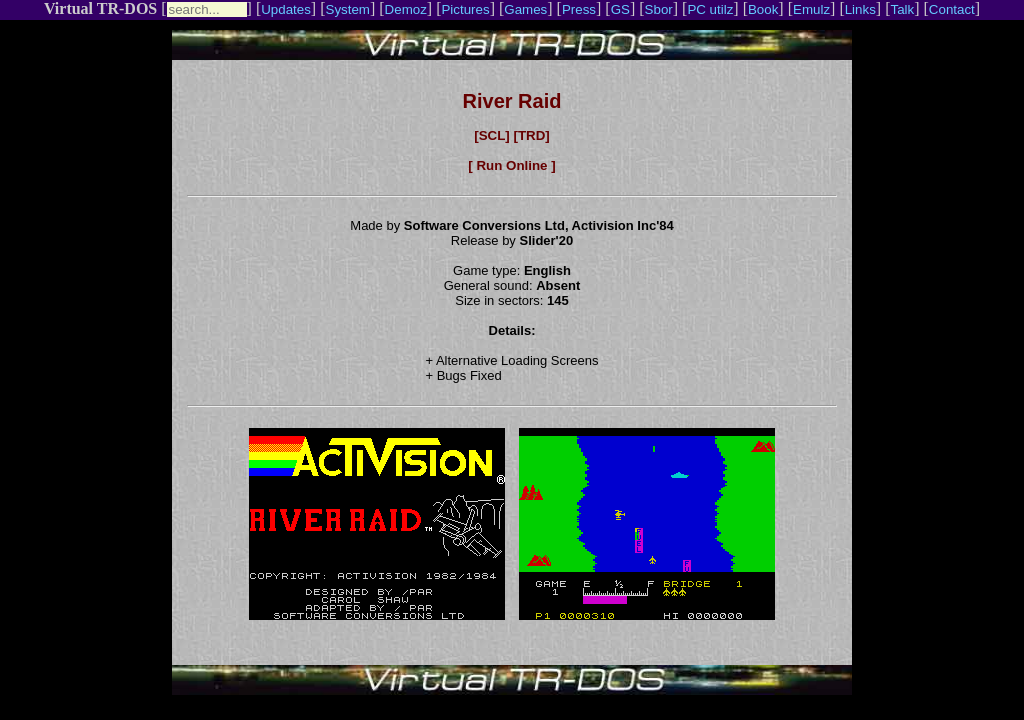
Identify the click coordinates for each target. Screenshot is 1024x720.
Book (763, 9)
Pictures (465, 9)
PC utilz (710, 9)
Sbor (659, 9)
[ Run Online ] (511, 165)
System (348, 9)
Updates (286, 9)
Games (525, 9)
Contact (952, 9)
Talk (902, 9)
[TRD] (531, 135)
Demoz (406, 9)
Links (860, 9)
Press (579, 9)
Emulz (811, 9)
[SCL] (492, 135)
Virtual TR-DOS (100, 8)
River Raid (512, 101)
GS (620, 9)
